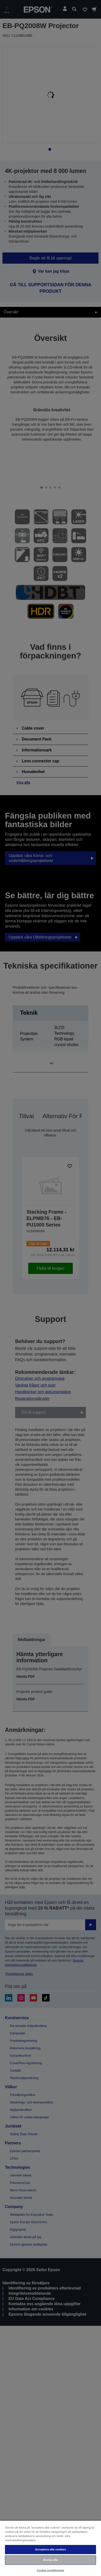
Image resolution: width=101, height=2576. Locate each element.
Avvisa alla (50, 2559)
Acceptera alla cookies (50, 2549)
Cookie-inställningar (50, 2570)
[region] (50, 2548)
